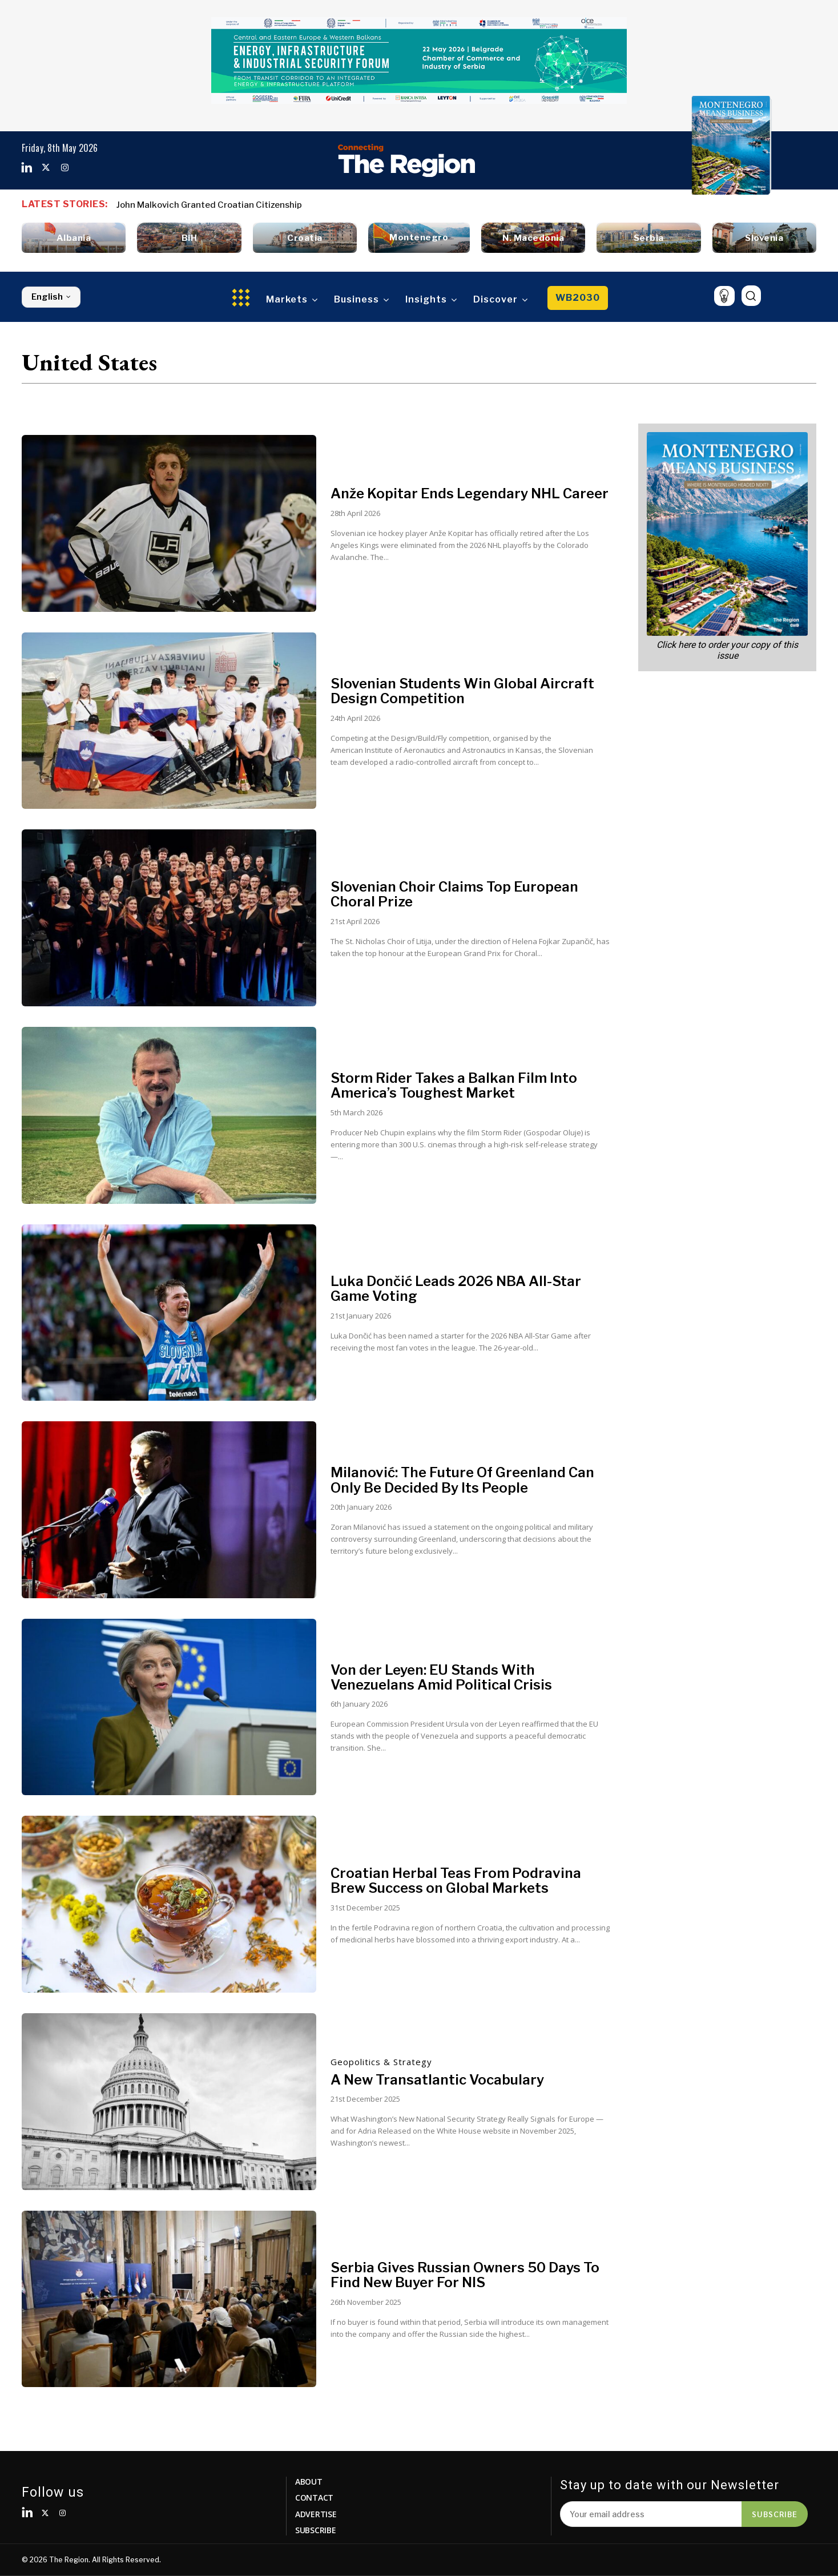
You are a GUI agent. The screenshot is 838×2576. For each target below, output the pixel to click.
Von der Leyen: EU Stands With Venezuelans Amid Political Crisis (442, 1677)
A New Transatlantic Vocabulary (437, 2079)
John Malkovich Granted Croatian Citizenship (209, 205)
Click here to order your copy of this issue (727, 650)
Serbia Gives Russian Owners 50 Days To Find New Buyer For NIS (465, 2275)
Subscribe (774, 2514)
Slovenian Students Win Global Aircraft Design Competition (462, 691)
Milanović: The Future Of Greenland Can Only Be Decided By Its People (462, 1479)
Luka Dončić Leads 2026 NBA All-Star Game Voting (456, 1288)
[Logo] (406, 160)
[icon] (724, 296)
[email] (651, 2514)
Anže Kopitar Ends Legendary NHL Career (470, 493)
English (51, 297)
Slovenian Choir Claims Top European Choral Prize (455, 894)
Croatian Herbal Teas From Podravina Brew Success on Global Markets (456, 1880)
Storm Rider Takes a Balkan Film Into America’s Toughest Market (454, 1085)
